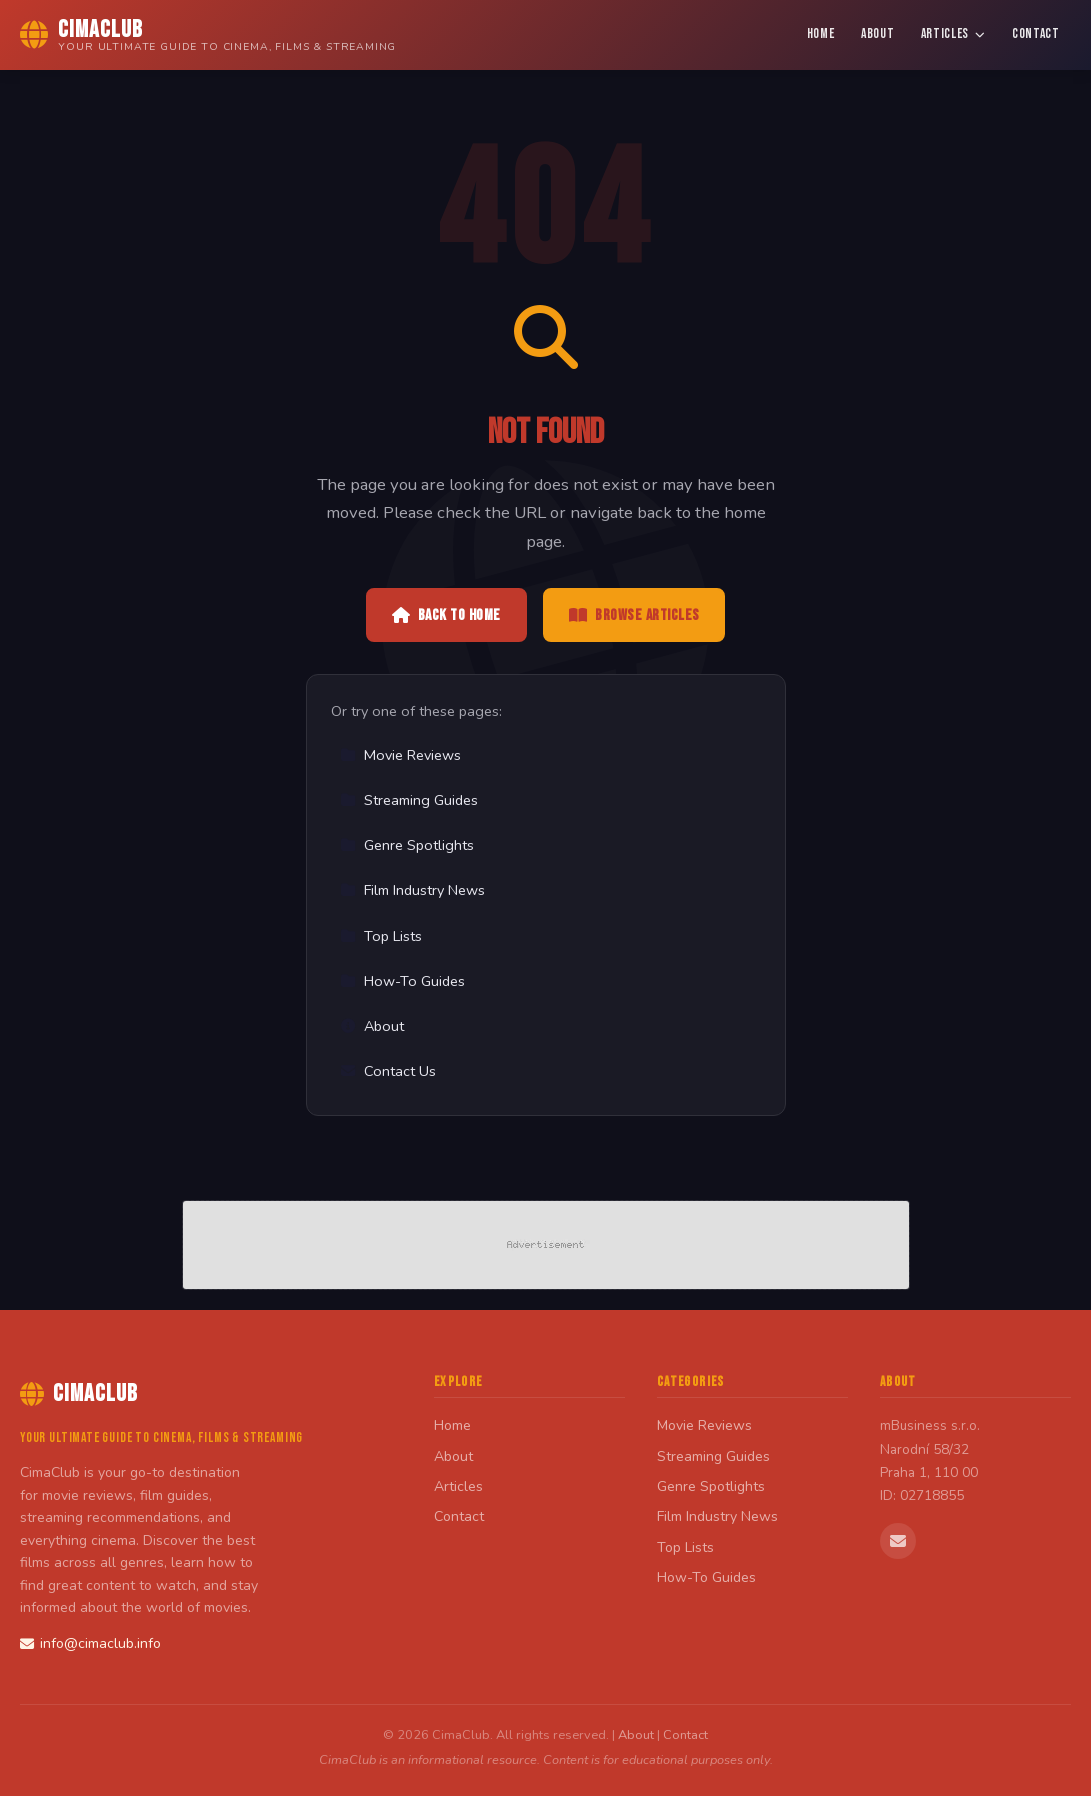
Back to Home (446, 615)
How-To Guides (402, 981)
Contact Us (388, 1071)
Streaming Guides (409, 800)
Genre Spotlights (407, 845)
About (877, 34)
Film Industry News (412, 890)
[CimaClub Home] (208, 35)
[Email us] (898, 1541)
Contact (1036, 34)
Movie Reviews (400, 755)
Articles (953, 34)
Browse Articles (634, 615)
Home (821, 34)
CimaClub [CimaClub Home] (79, 1393)
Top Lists (381, 936)
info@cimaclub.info (90, 1643)
